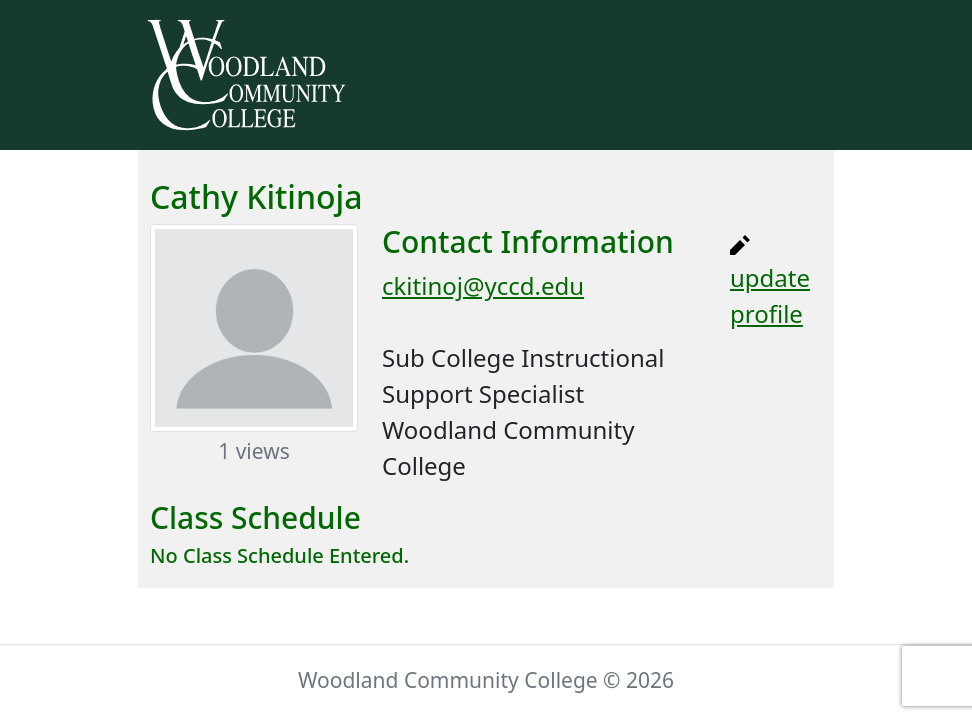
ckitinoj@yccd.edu (483, 285)
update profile (770, 282)
